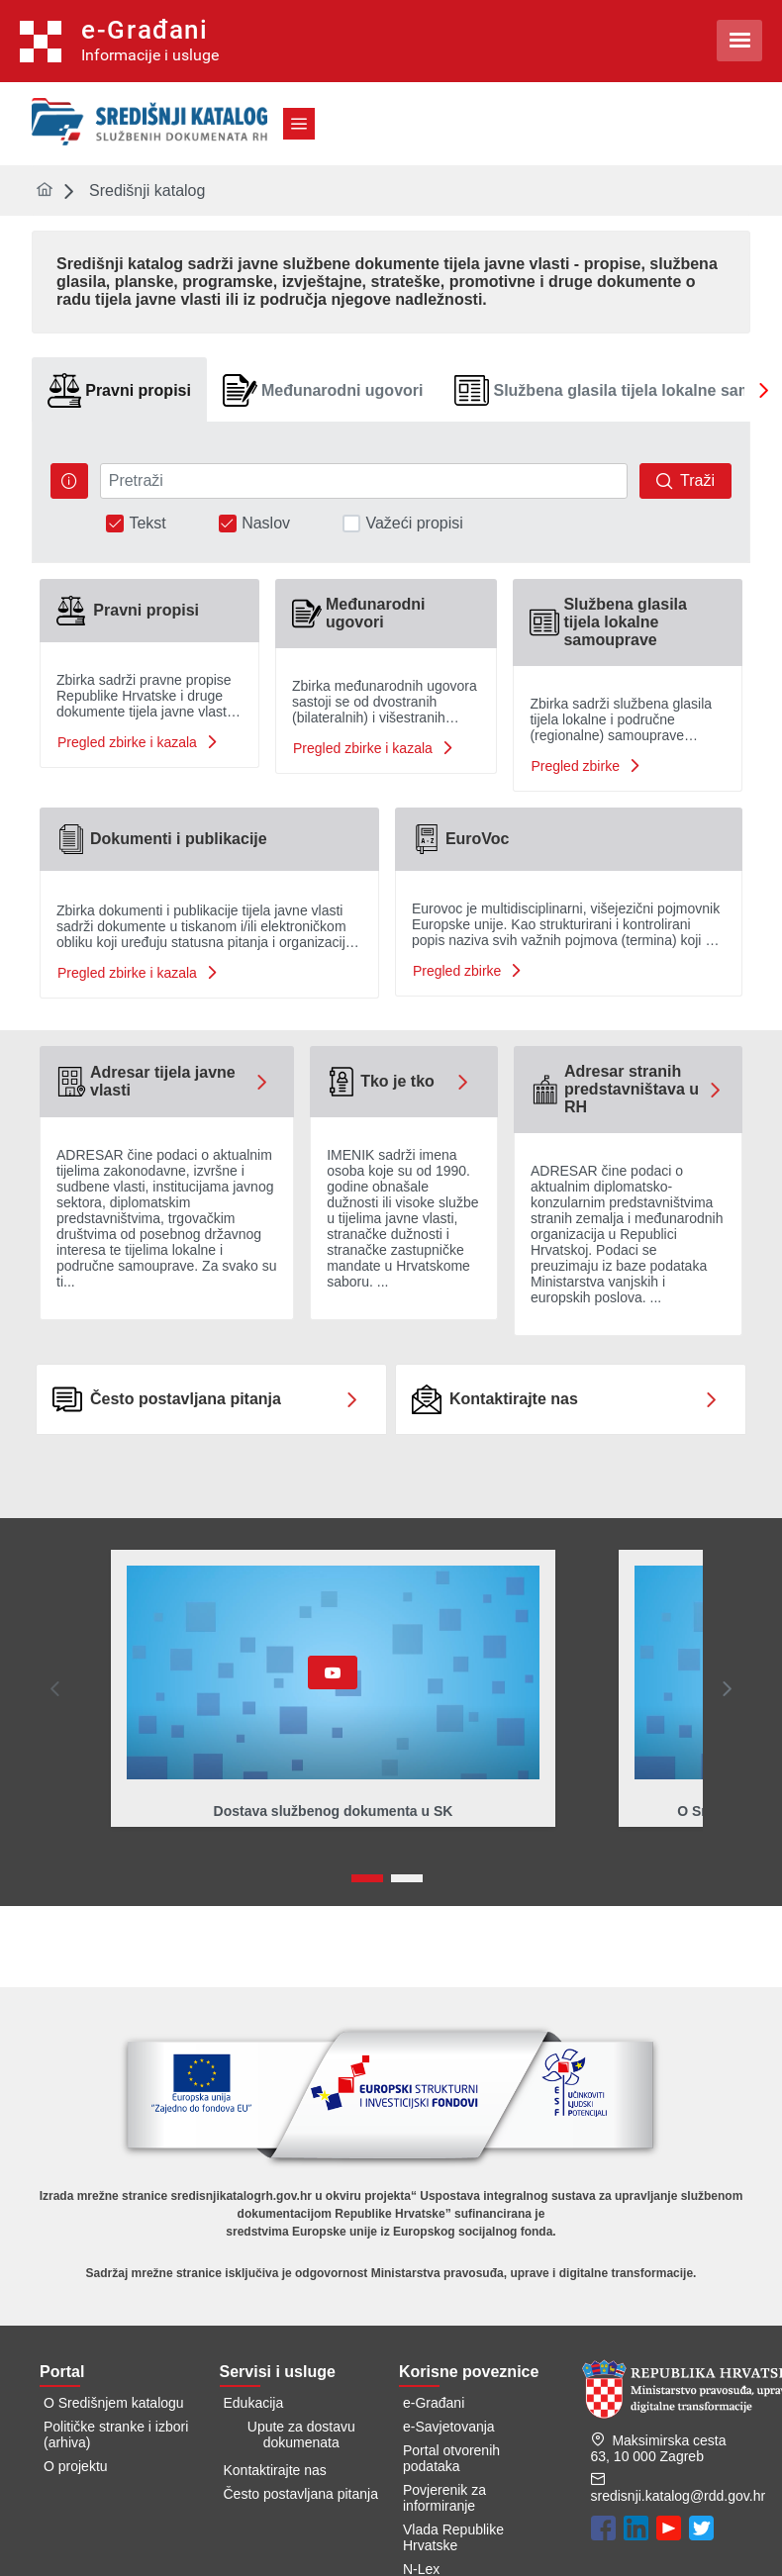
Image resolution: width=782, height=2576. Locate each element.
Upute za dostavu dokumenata (301, 2434)
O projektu (76, 2466)
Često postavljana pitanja (301, 2494)
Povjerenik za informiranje (444, 2498)
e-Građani (433, 2403)
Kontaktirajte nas (275, 2470)
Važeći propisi (413, 523)
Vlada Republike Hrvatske (453, 2537)
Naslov (266, 523)
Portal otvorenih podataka (451, 2458)
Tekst (147, 523)
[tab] (119, 390)
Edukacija (254, 2403)
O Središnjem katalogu (114, 2403)
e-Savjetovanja (449, 2426)
